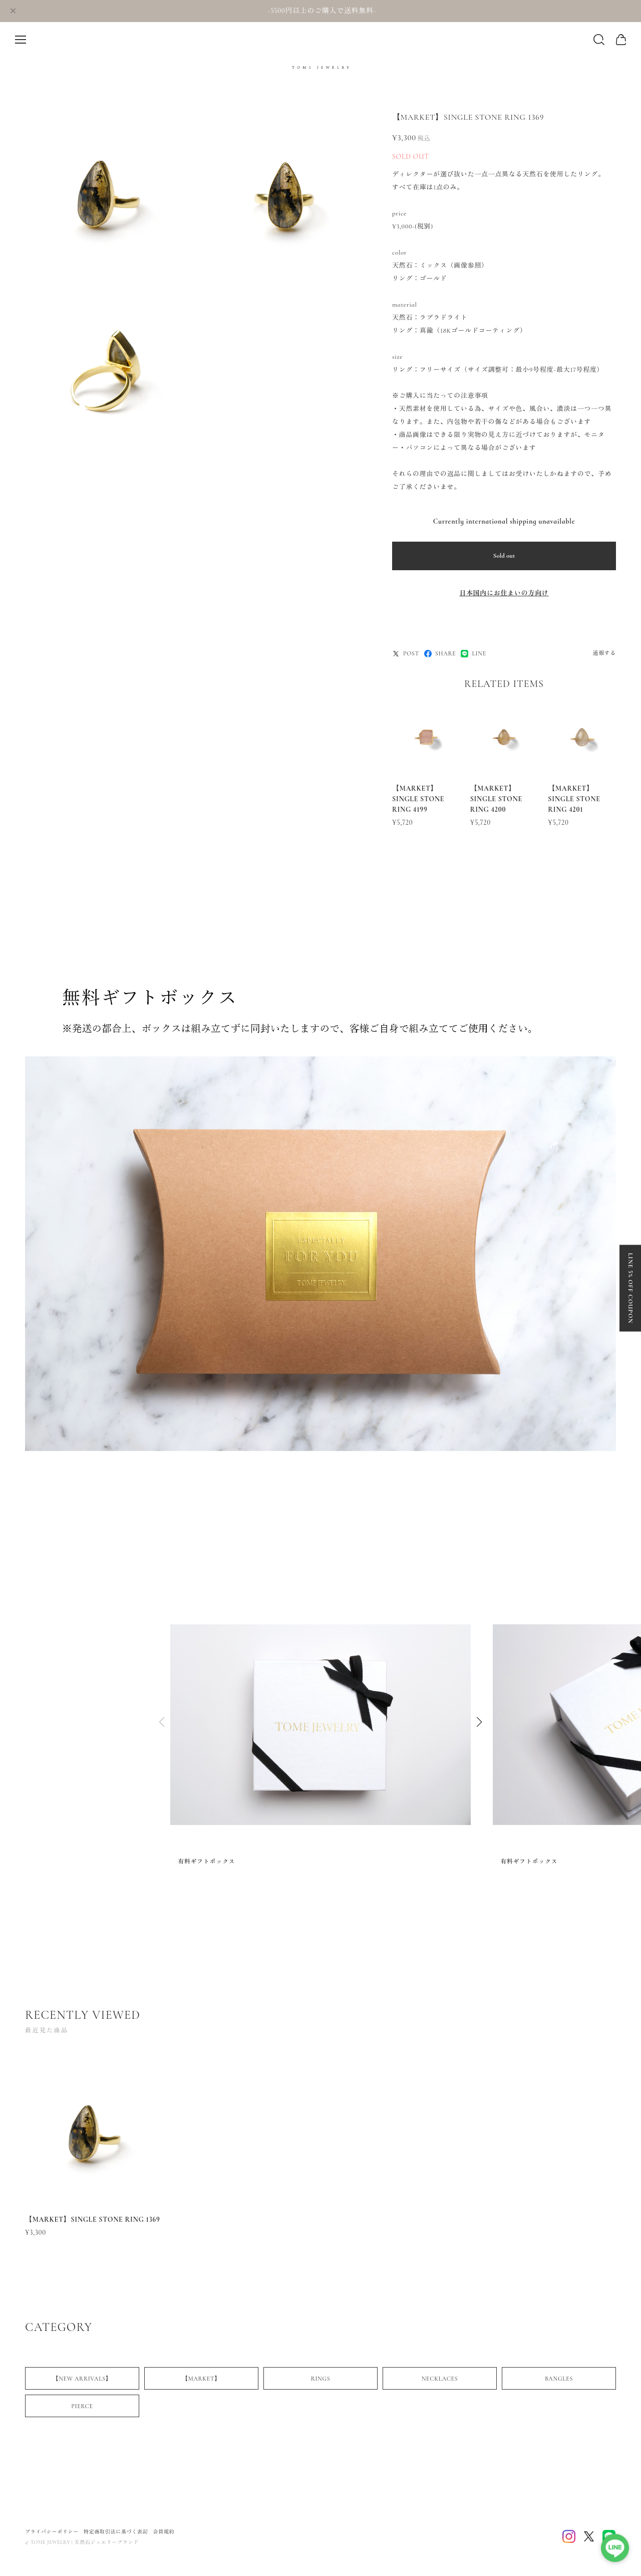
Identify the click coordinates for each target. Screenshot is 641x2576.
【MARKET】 (201, 2381)
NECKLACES (440, 2381)
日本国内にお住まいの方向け (503, 593)
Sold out (504, 556)
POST (405, 653)
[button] (479, 1723)
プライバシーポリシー (52, 2532)
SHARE (440, 653)
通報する (604, 653)
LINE (473, 653)
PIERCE (82, 2409)
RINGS (321, 2381)
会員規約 (163, 2532)
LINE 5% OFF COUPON (630, 1288)
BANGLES (559, 2381)
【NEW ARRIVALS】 (82, 2381)
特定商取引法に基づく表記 (116, 2532)
